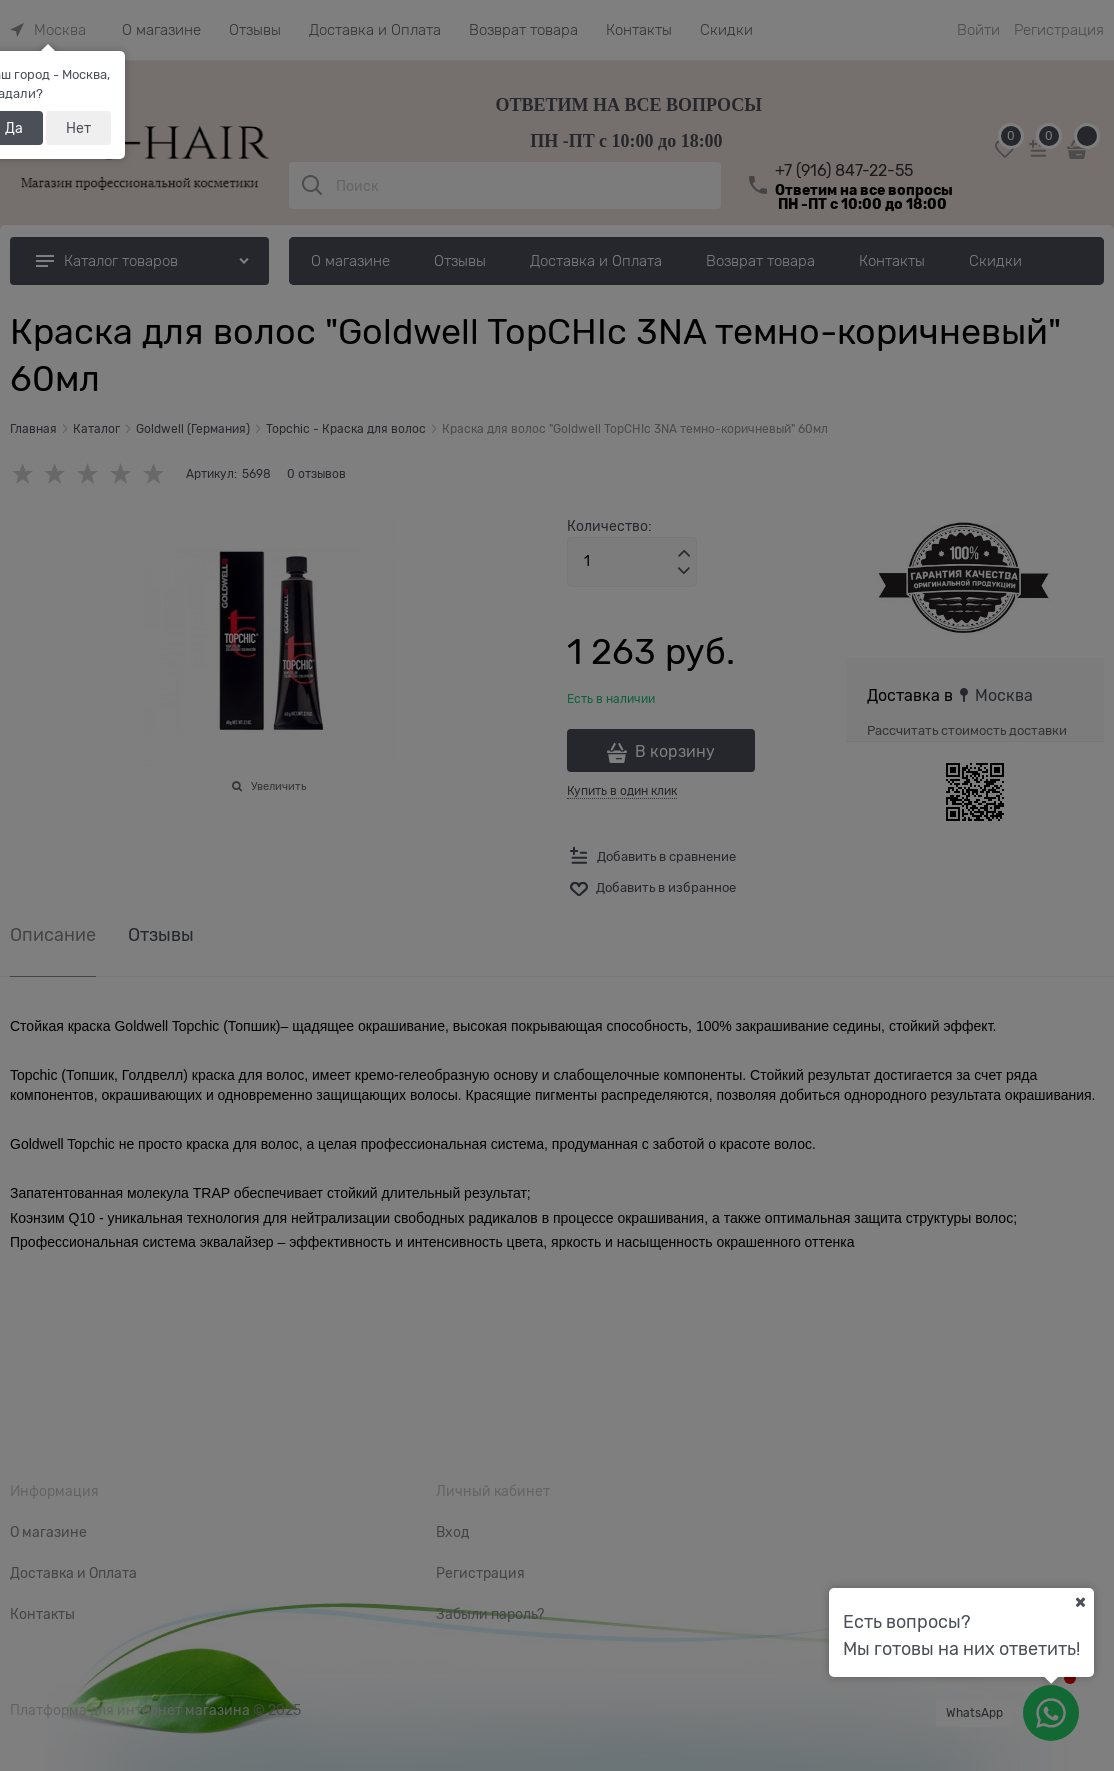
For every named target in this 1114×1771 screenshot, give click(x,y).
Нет (78, 128)
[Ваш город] (1080, 1602)
